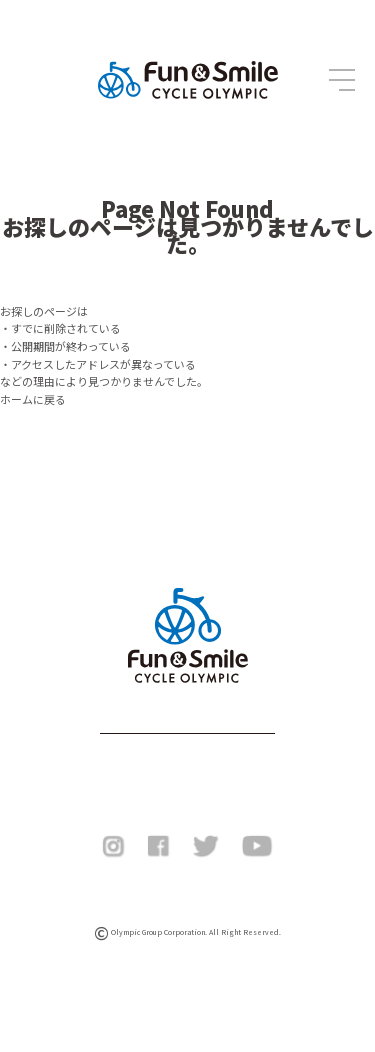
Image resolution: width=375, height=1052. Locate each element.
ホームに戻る (33, 399)
